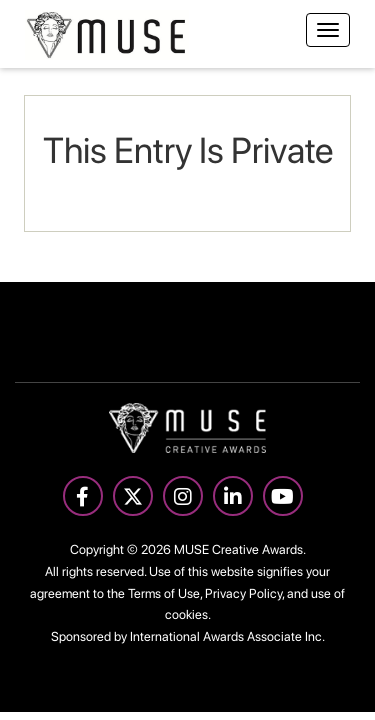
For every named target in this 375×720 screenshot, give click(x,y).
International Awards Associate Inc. (227, 636)
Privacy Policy (243, 593)
